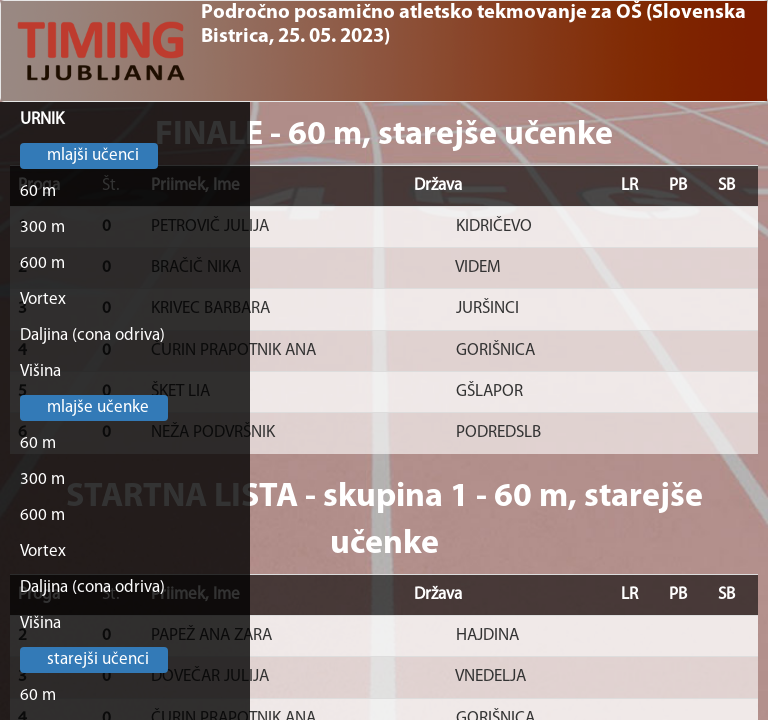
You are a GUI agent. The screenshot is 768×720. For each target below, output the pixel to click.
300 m (42, 227)
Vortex (43, 299)
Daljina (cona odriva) (92, 335)
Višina (40, 371)
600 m (42, 263)
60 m (38, 191)
